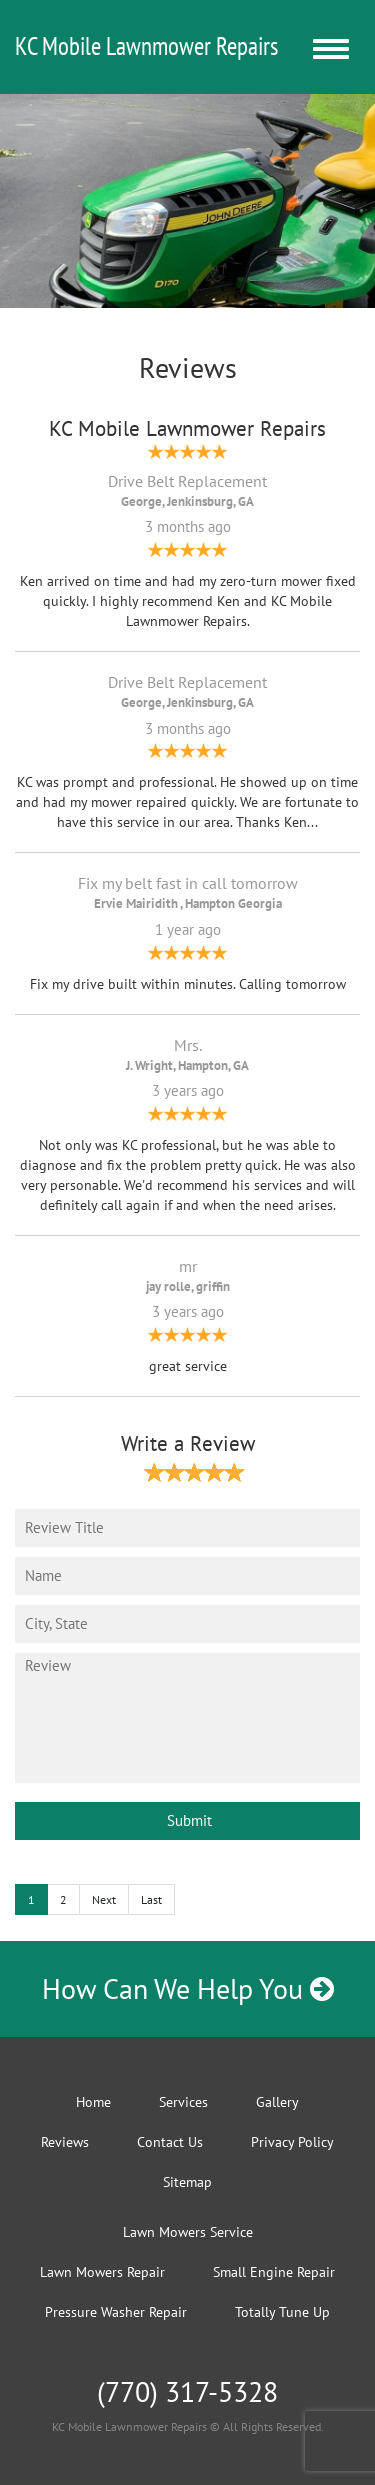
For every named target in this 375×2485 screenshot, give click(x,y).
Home (93, 2102)
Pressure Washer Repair (116, 2312)
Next (104, 1899)
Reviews (65, 2142)
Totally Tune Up (282, 2312)
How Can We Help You (188, 1988)
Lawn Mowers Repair (102, 2272)
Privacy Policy (292, 2142)
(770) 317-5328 (187, 2391)
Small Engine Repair (274, 2272)
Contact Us (170, 2142)
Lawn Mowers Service (188, 2232)
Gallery (277, 2102)
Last (151, 1899)
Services (183, 2102)
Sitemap (187, 2182)
